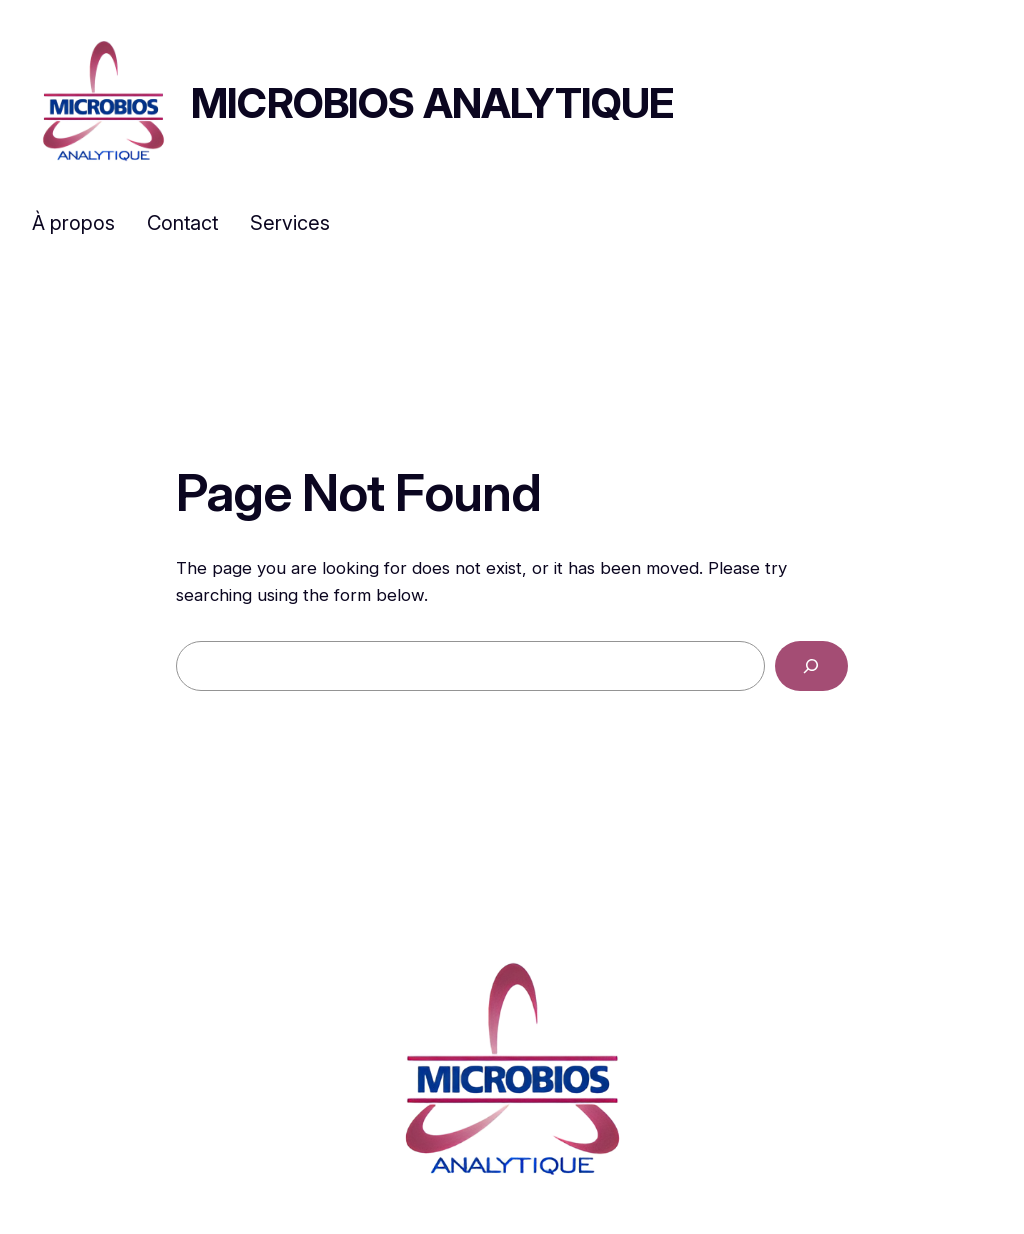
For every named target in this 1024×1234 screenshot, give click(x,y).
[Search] (811, 666)
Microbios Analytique (432, 103)
